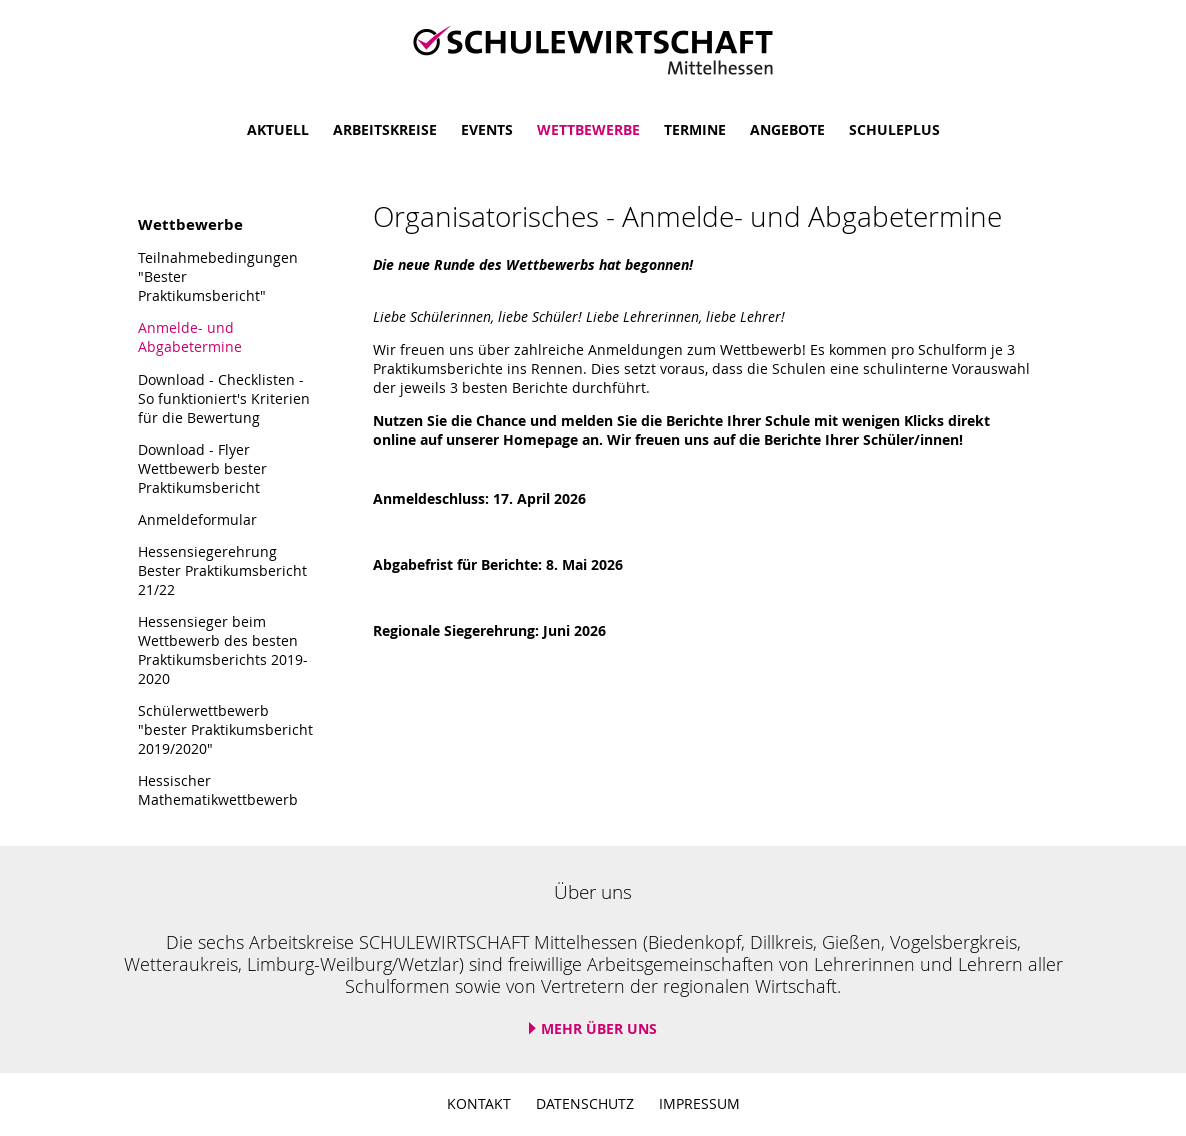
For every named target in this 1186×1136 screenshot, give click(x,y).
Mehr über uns (599, 1028)
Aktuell (278, 129)
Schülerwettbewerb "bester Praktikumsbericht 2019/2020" (225, 729)
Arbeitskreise (385, 129)
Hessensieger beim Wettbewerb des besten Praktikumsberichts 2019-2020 (223, 650)
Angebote (787, 129)
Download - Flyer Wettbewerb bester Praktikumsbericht (202, 468)
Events (487, 129)
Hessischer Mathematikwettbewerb (218, 790)
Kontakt (479, 1103)
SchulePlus (894, 129)
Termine (695, 129)
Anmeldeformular (197, 519)
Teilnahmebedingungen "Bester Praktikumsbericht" (218, 276)
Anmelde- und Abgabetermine (190, 337)
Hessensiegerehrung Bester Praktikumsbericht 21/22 (222, 570)
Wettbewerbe (588, 129)
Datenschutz (585, 1103)
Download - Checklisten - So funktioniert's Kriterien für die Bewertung (224, 398)
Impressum (699, 1103)
